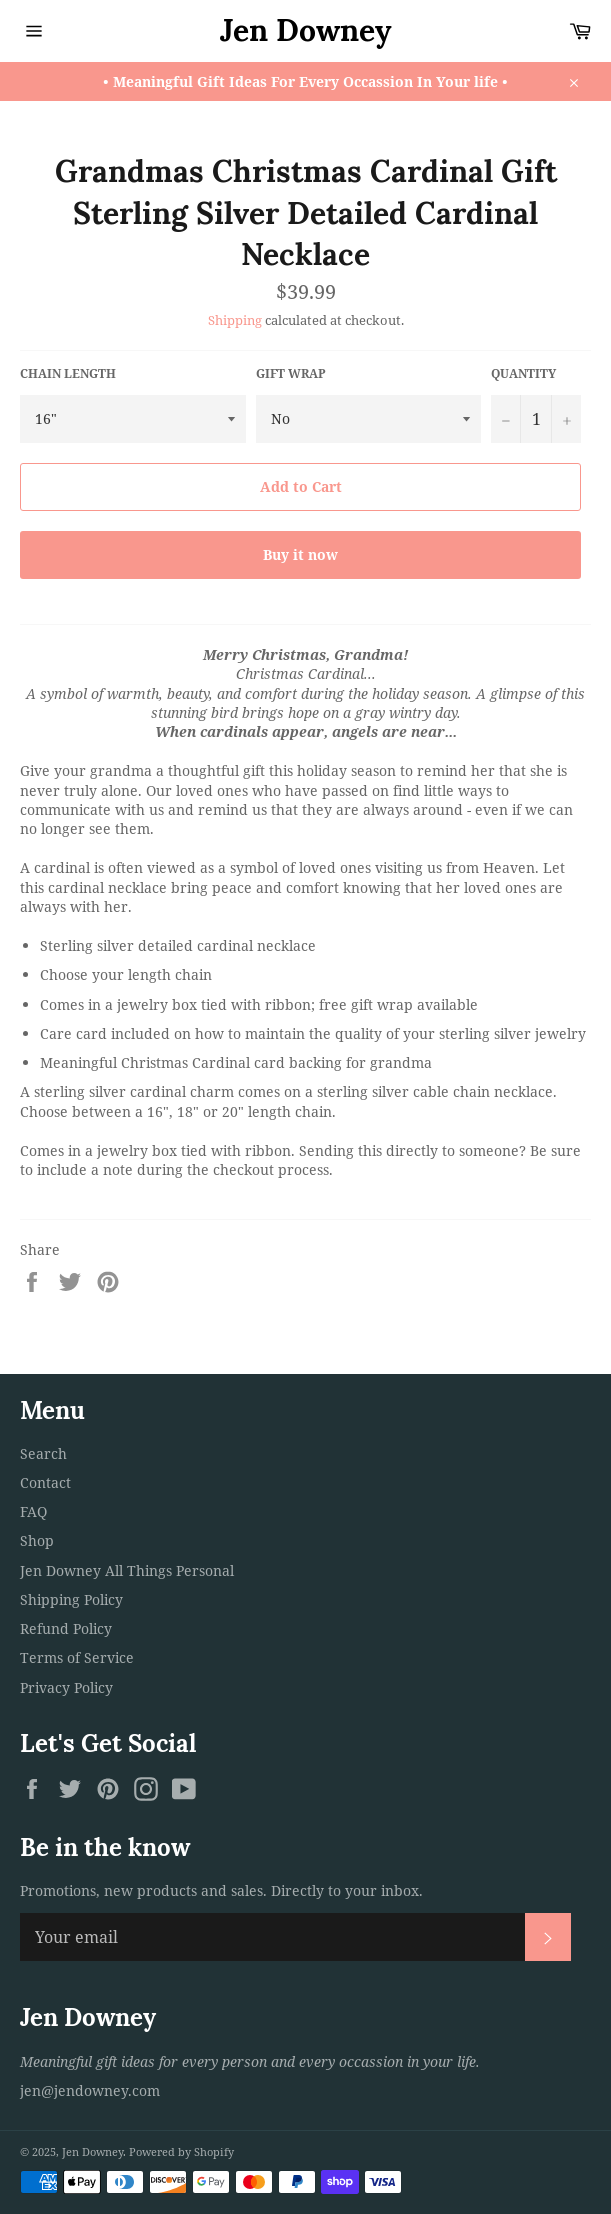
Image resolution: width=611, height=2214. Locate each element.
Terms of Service (77, 1657)
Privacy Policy (66, 1687)
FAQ (33, 1511)
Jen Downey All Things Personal (127, 1570)
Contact (45, 1482)
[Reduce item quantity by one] (506, 419)
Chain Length (68, 374)
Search (43, 1453)
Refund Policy (66, 1628)
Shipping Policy (71, 1599)
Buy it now (300, 554)
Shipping (235, 320)
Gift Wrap (291, 374)
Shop (37, 1540)
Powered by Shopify (181, 2151)
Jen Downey (306, 30)
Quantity (523, 374)
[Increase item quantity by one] (566, 419)
